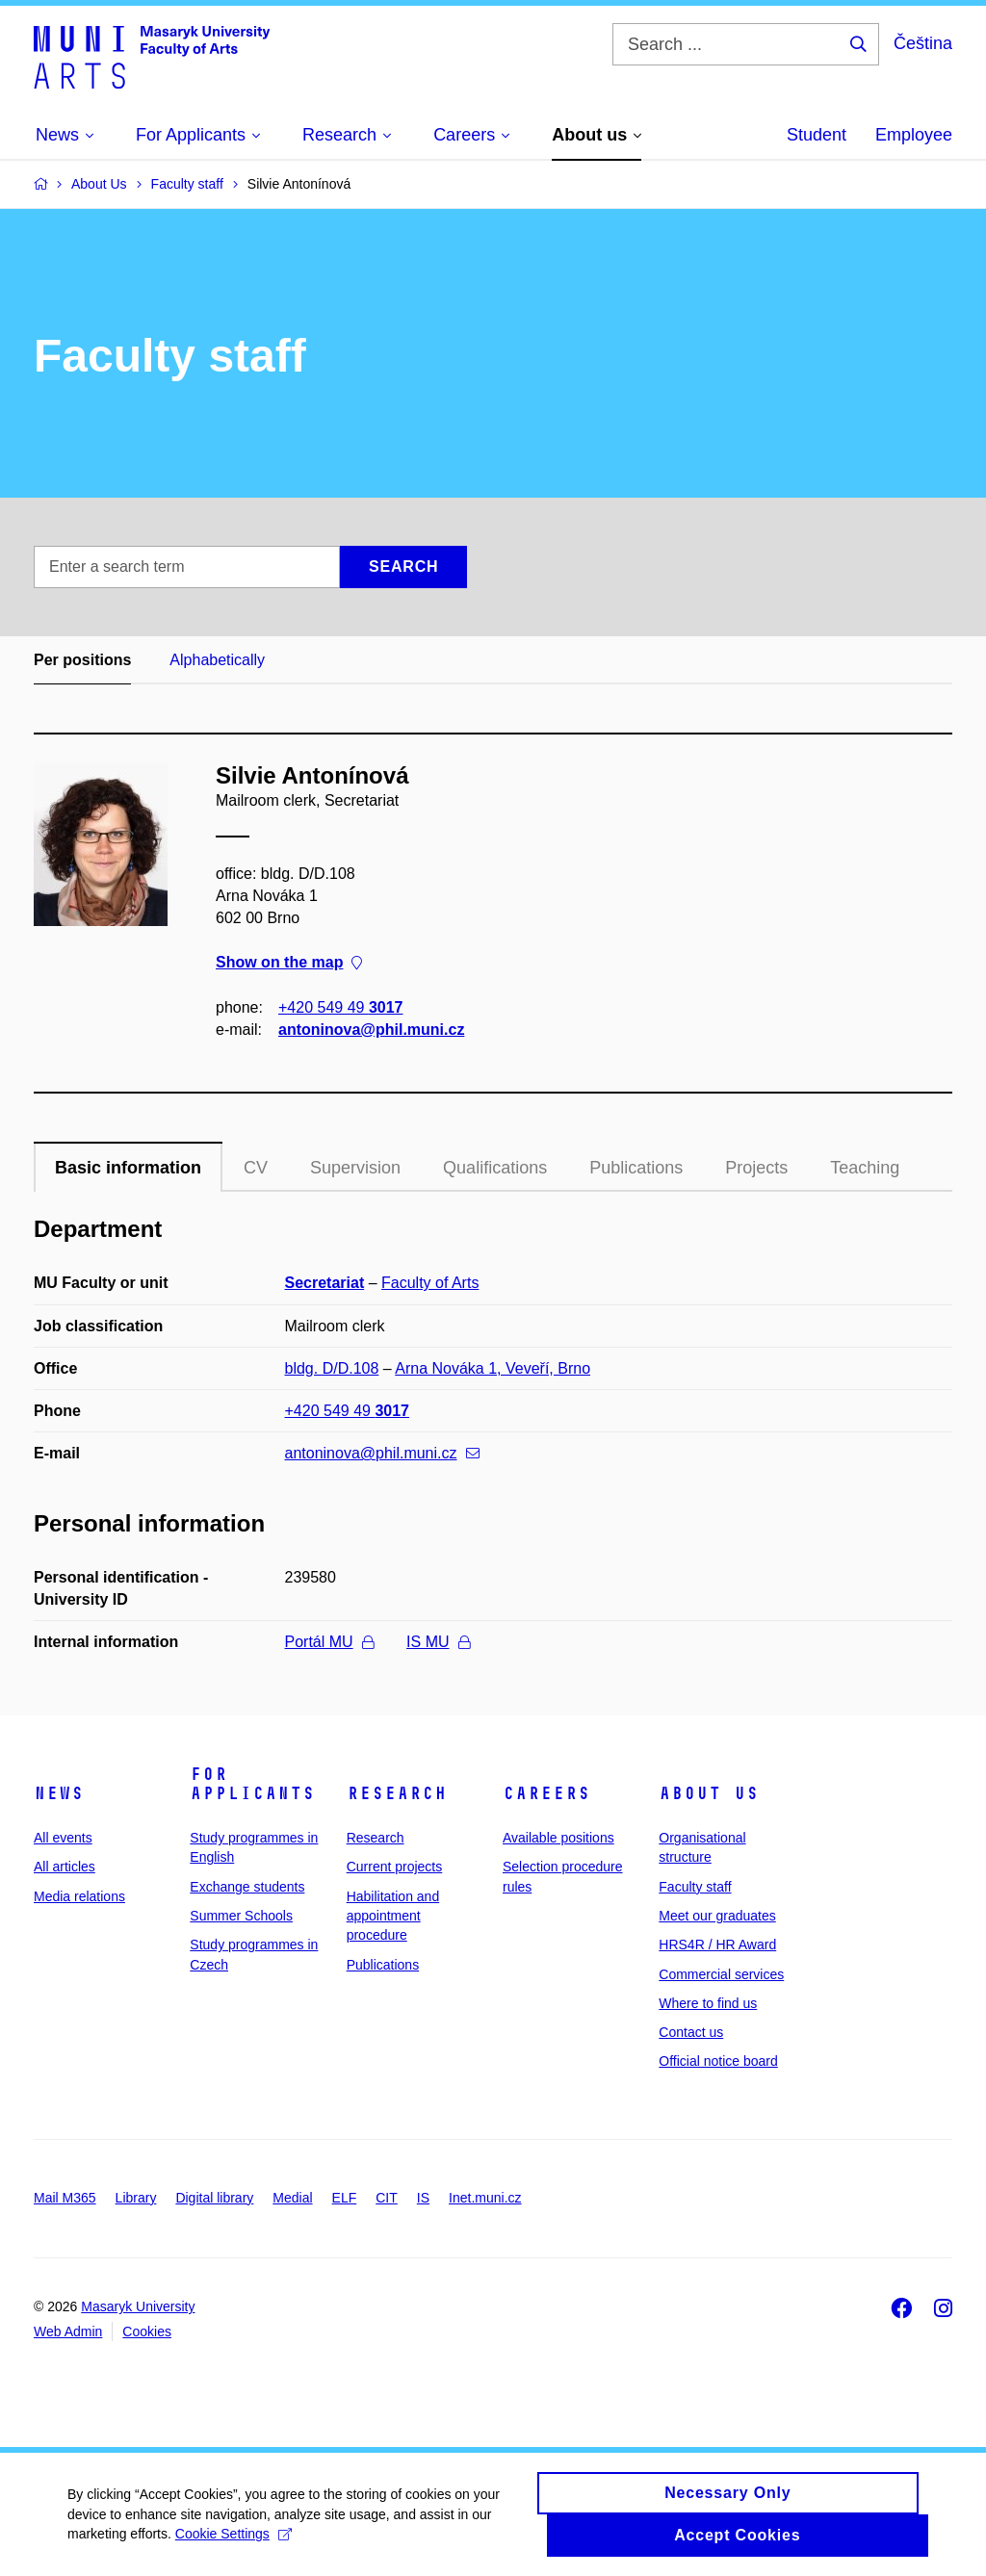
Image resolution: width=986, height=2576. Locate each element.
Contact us (691, 2032)
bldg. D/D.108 (332, 1368)
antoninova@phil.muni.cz (371, 1029)
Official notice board (718, 2061)
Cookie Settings (233, 2542)
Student (816, 134)
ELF (344, 2197)
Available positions (558, 1837)
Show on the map (289, 963)
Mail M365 (65, 2197)
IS (423, 2197)
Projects (756, 1167)
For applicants (252, 1784)
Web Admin (68, 2331)
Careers (546, 1793)
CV (256, 1167)
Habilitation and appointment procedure (393, 1916)
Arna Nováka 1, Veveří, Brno (492, 1368)
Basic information (128, 1167)
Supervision (355, 1167)
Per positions (82, 660)
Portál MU (329, 1642)
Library (136, 2197)
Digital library (214, 2197)
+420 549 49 (340, 1007)
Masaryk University (138, 2306)
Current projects (395, 1866)
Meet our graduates (717, 1915)
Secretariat (325, 1283)
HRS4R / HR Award (717, 1944)
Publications (636, 1167)
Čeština (923, 43)
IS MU (437, 1642)
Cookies (146, 2331)
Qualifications (495, 1167)
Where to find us (708, 2003)
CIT (387, 2197)
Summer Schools (241, 1915)
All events (63, 1837)
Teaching (864, 1167)
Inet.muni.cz (485, 2197)
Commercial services (721, 1974)
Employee (913, 134)
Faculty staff (695, 1886)
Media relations (79, 1896)
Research (397, 1793)
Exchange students (247, 1886)
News (59, 1793)
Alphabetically (217, 660)
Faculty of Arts (430, 1283)
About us (709, 1793)
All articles (64, 1866)
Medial (292, 2197)
